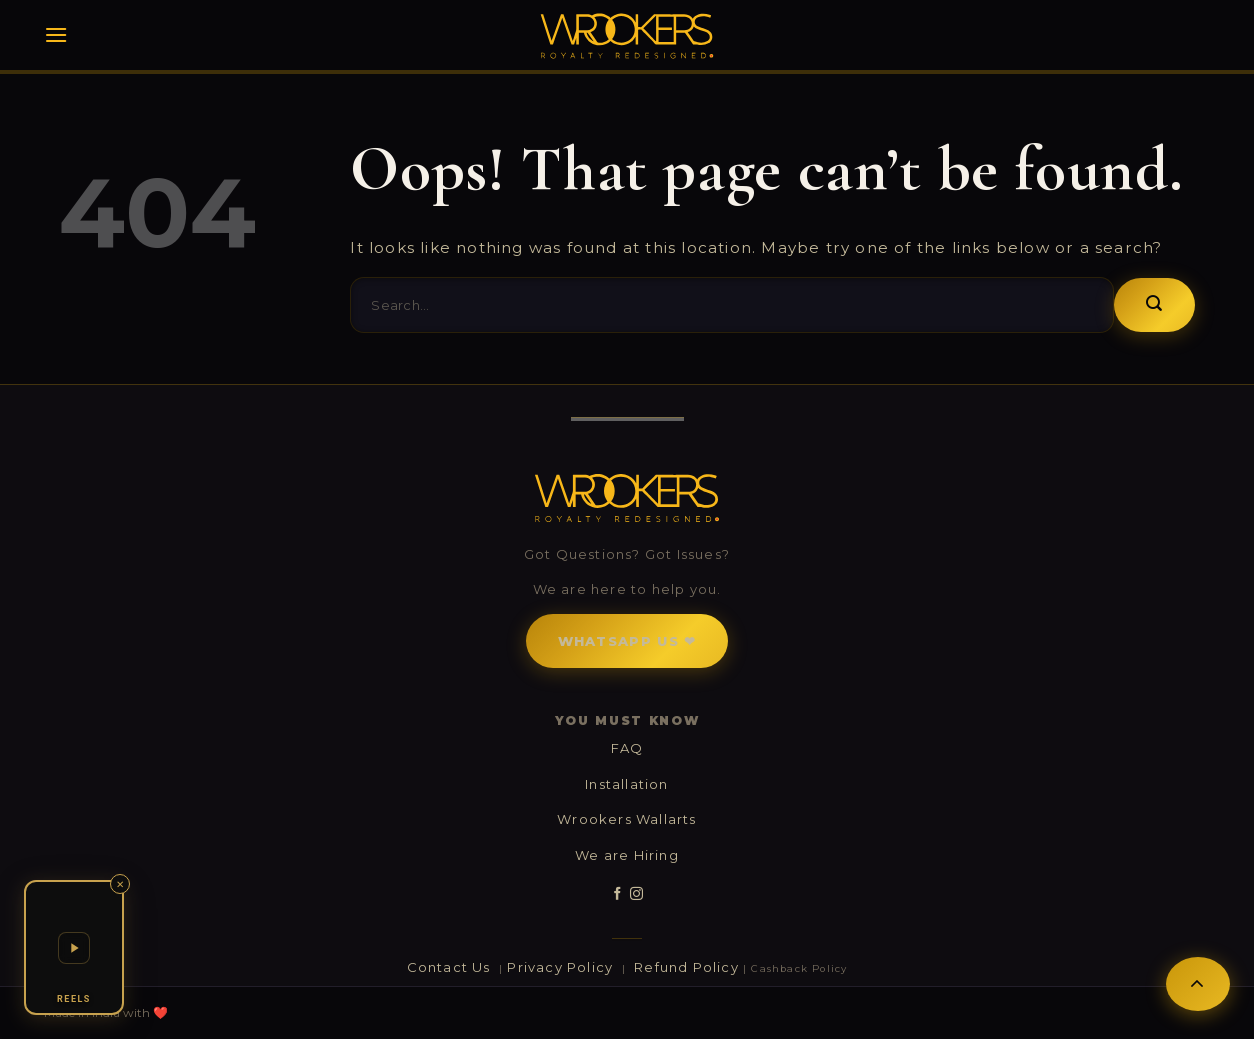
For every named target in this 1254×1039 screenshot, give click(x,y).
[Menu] (56, 34)
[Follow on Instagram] (636, 894)
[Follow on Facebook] (617, 894)
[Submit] (1154, 305)
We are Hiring (627, 855)
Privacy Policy (562, 967)
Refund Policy (686, 967)
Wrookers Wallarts (626, 819)
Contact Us (451, 967)
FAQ (627, 748)
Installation (626, 784)
